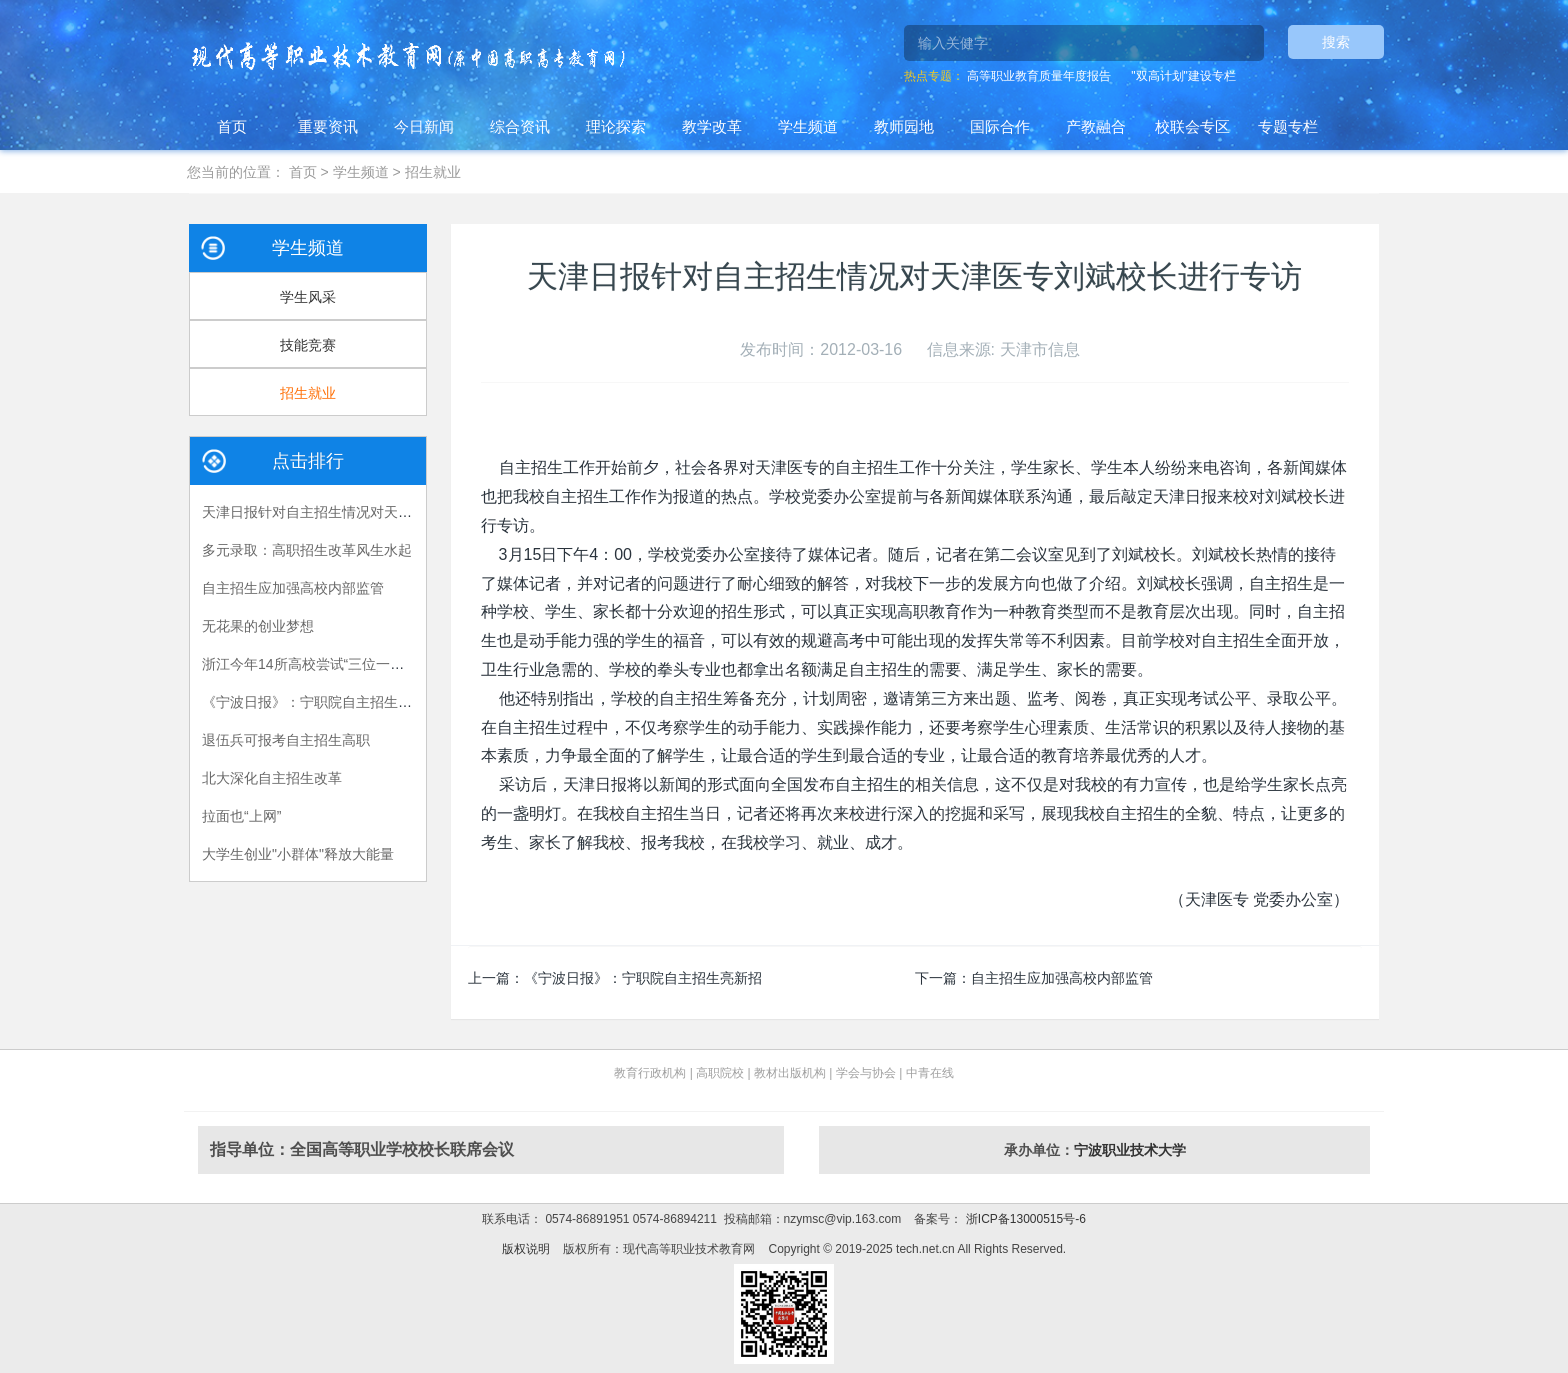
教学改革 (712, 126)
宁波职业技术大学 (1130, 1150)
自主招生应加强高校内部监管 (1062, 978)
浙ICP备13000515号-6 (1023, 1219)
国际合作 (1000, 126)
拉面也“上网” (241, 816)
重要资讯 (328, 126)
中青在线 (930, 1073)
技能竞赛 (308, 345)
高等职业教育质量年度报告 (1039, 76)
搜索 (1336, 42)
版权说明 (526, 1249)
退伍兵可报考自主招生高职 (286, 740)
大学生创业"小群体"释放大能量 (298, 854)
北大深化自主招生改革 (272, 778)
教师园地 (904, 126)
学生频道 (808, 126)
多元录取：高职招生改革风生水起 (307, 550)
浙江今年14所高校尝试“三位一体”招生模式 (333, 664)
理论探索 (616, 126)
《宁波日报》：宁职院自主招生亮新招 (643, 978)
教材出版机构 (790, 1073)
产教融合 (1096, 126)
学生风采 (308, 297)
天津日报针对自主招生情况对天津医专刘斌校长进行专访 (377, 512)
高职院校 (720, 1073)
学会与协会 (866, 1073)
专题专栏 (1288, 126)
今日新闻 (424, 126)
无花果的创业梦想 (258, 626)
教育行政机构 (650, 1073)
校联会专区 (1192, 126)
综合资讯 (520, 126)
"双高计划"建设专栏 (1183, 76)
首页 (232, 126)
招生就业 (433, 172)
